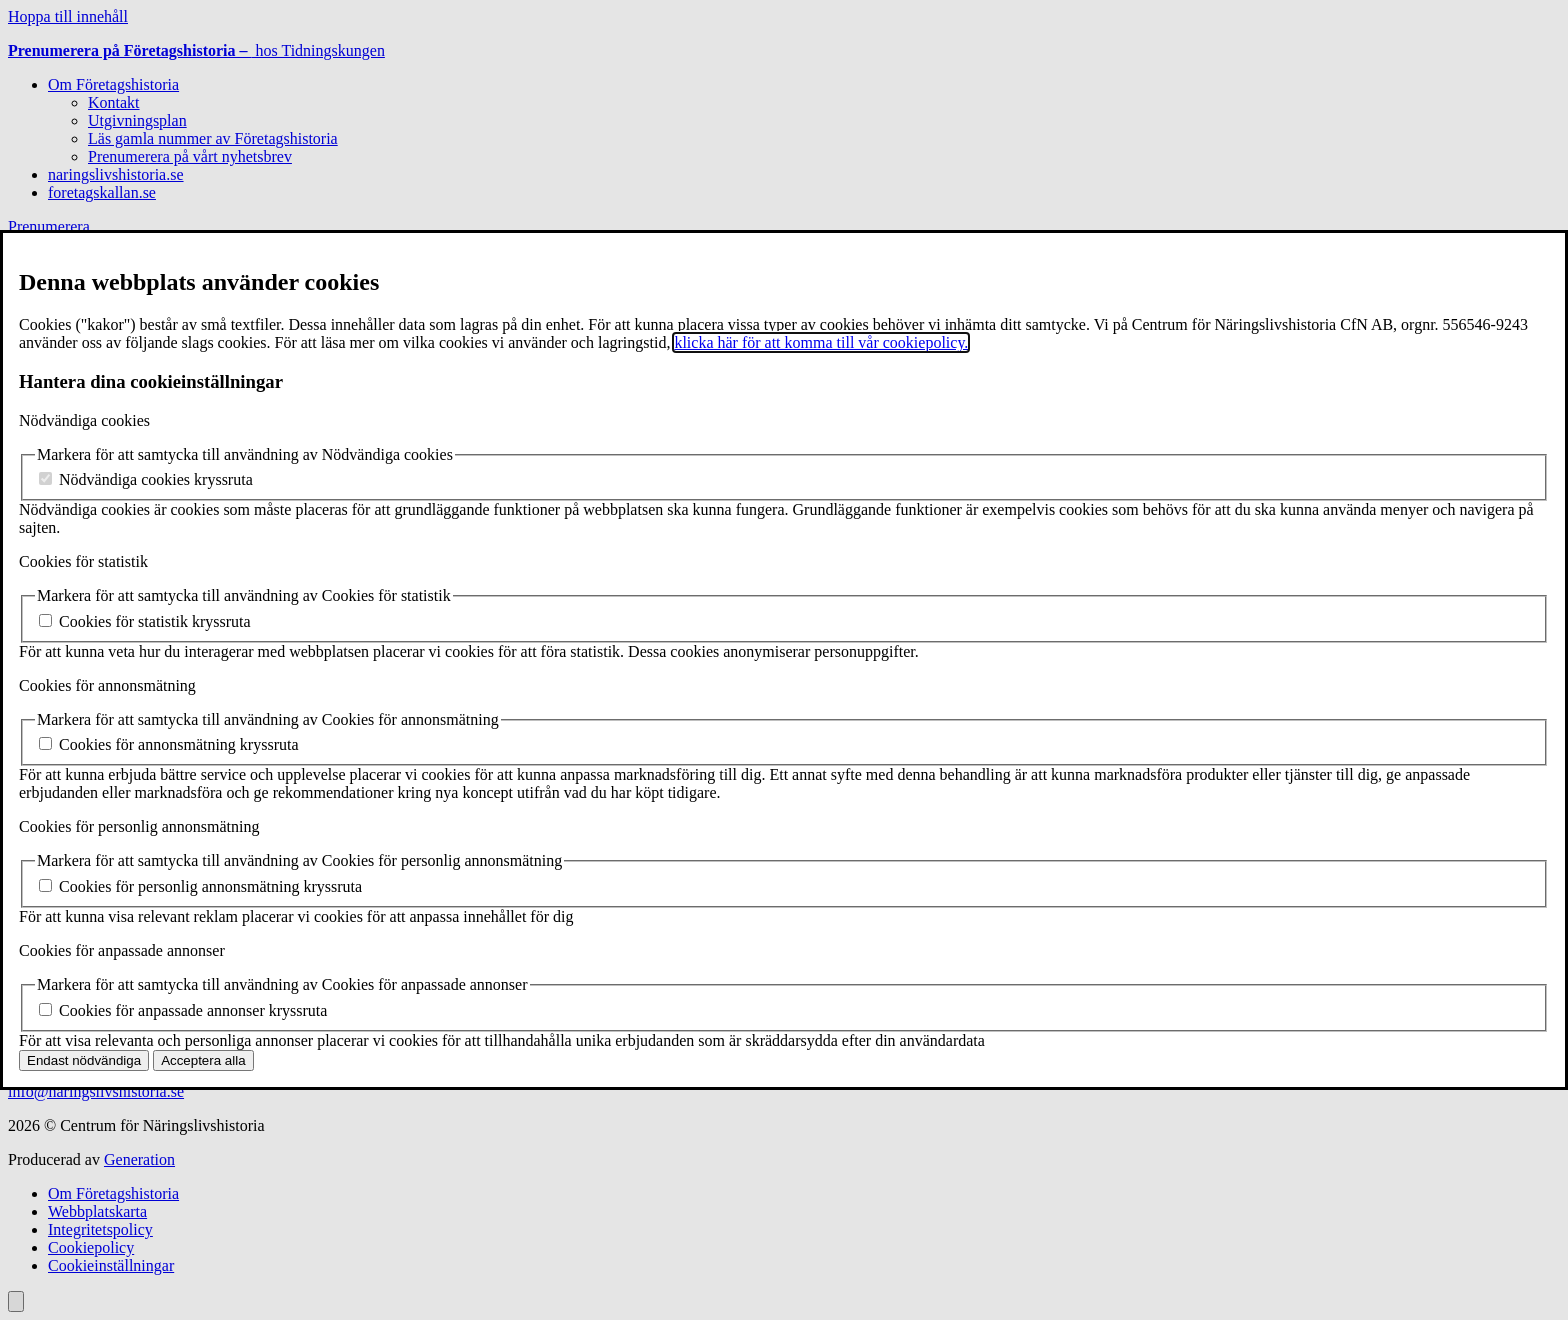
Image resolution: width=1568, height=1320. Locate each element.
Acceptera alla (203, 1060)
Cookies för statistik (83, 561)
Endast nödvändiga (84, 1060)
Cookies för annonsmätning (107, 685)
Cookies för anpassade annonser (122, 950)
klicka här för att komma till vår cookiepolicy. (821, 342)
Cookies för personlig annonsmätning (139, 826)
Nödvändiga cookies (84, 420)
